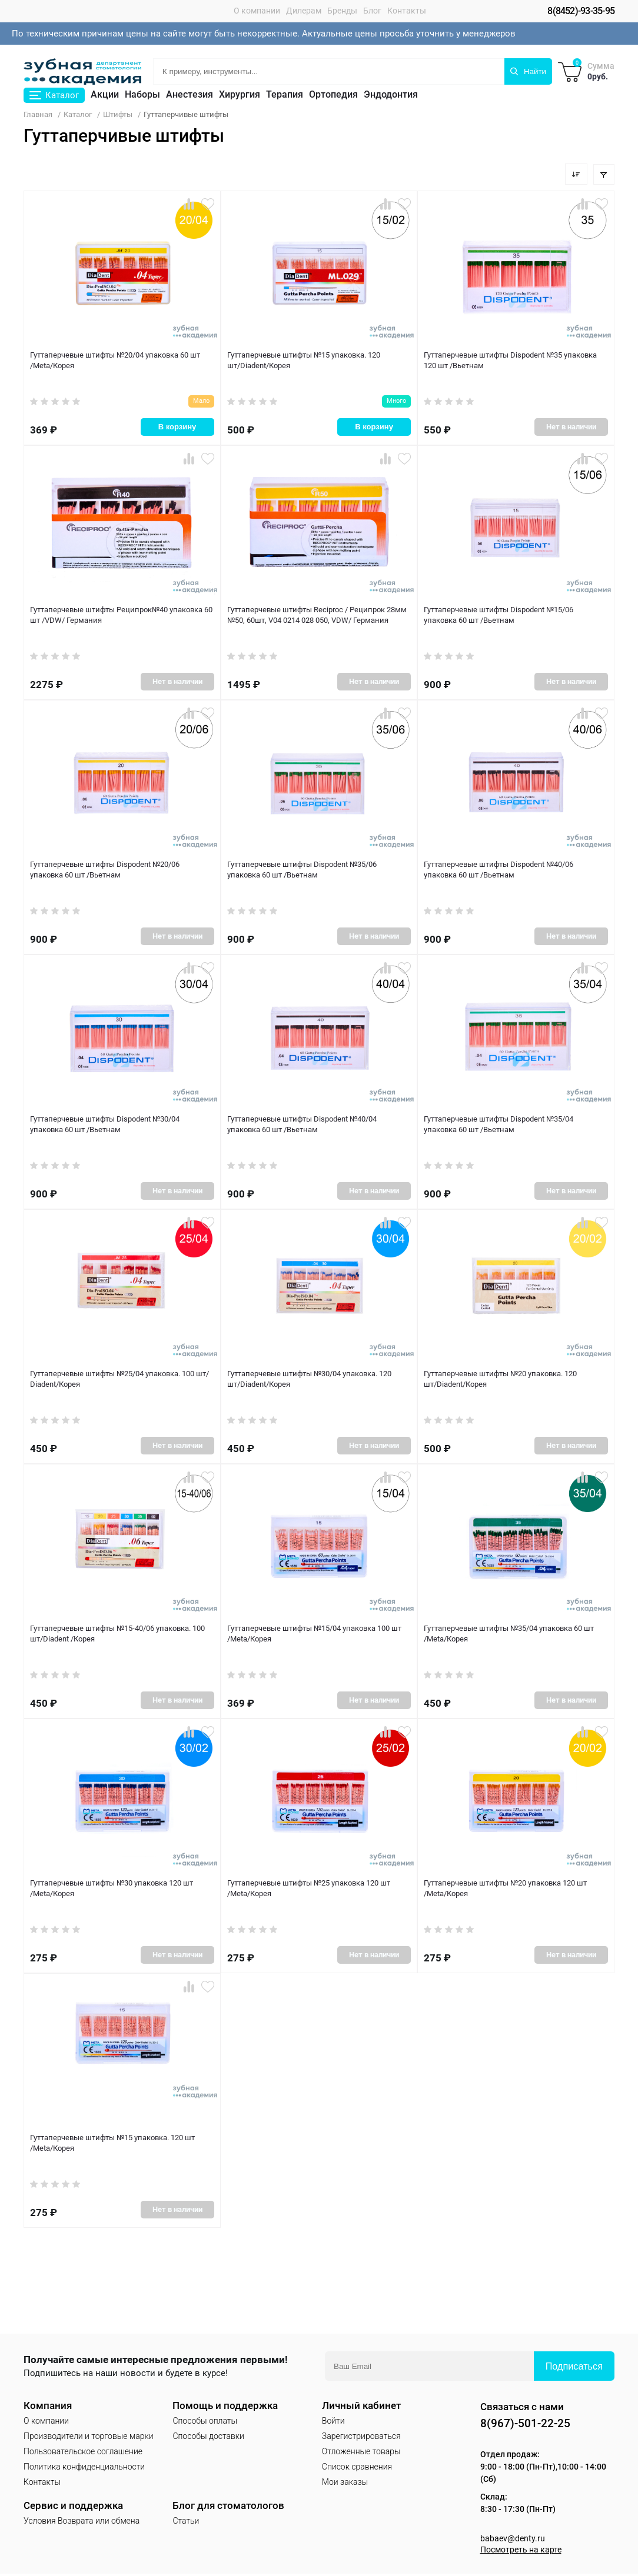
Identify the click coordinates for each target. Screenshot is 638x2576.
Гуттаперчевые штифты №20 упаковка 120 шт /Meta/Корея (505, 1889)
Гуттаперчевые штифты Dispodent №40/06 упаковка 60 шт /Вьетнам (515, 870)
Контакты (406, 11)
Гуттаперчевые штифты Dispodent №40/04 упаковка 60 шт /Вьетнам (319, 1125)
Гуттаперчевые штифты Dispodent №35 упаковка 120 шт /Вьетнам (510, 361)
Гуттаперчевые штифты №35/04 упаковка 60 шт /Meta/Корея (508, 1634)
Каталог (78, 115)
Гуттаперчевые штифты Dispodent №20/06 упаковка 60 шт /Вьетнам (122, 870)
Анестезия (189, 95)
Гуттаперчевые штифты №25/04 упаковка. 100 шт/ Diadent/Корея (119, 1380)
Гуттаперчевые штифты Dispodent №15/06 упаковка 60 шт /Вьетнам (515, 616)
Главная (38, 115)
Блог (372, 11)
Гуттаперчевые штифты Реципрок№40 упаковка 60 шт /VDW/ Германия (121, 616)
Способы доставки (208, 2436)
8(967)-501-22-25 (529, 2424)
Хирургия (239, 95)
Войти (333, 2421)
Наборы (142, 95)
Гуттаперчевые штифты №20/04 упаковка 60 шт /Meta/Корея (115, 361)
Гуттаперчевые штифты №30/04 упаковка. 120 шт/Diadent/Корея (309, 1380)
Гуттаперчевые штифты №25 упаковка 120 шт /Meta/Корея (308, 1889)
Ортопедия (333, 95)
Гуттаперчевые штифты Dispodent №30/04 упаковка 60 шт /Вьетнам (122, 1125)
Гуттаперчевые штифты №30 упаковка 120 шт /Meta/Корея (111, 1889)
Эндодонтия (391, 95)
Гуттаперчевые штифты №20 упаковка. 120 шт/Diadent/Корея (500, 1380)
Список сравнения (357, 2467)
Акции (105, 95)
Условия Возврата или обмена (81, 2520)
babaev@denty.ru (513, 2540)
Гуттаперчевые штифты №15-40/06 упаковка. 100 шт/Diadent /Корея (117, 1634)
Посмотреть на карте (523, 2552)
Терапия (284, 95)
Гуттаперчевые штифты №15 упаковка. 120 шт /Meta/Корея (112, 2144)
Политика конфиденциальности (84, 2467)
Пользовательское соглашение (83, 2452)
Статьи (185, 2520)
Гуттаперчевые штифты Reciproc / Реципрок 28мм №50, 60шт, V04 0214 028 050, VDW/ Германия (316, 616)
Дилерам (303, 11)
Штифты (117, 115)
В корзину (177, 423)
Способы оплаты (204, 2421)
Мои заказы (345, 2482)
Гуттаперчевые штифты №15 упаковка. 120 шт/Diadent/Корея (303, 361)
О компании (257, 11)
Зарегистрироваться (361, 2436)
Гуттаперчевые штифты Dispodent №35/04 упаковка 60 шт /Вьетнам (515, 1125)
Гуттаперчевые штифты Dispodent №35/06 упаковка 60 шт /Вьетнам (319, 870)
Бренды (342, 11)
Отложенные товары (361, 2452)
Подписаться (574, 2366)
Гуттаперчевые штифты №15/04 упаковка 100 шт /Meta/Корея (314, 1634)
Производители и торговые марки (89, 2436)
